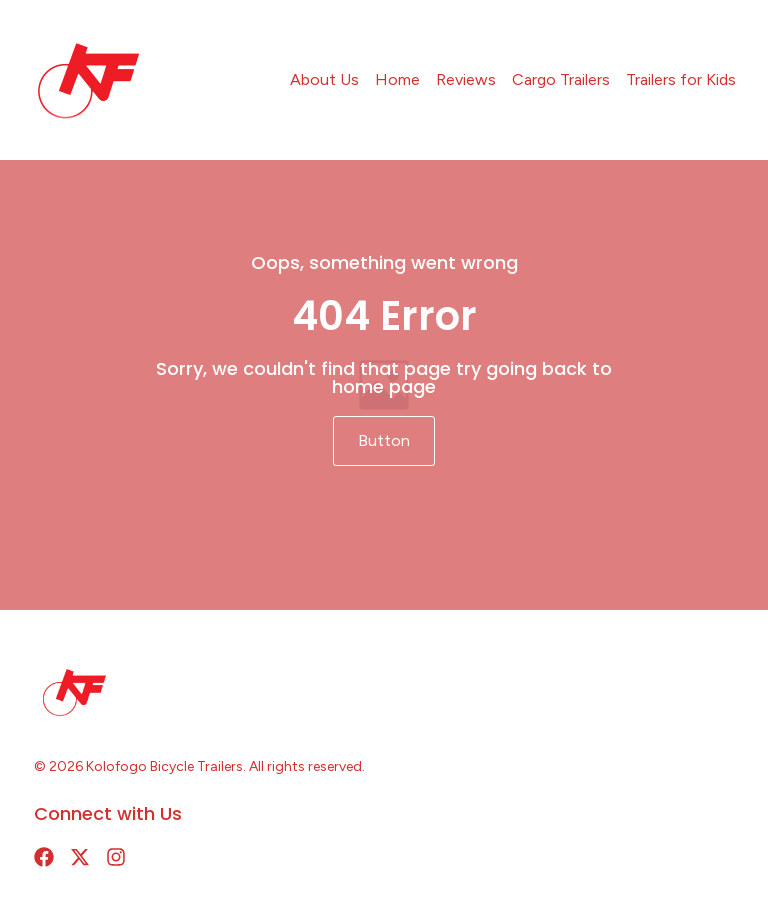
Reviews (466, 79)
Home (397, 79)
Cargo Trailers (561, 79)
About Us (324, 79)
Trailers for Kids (681, 79)
